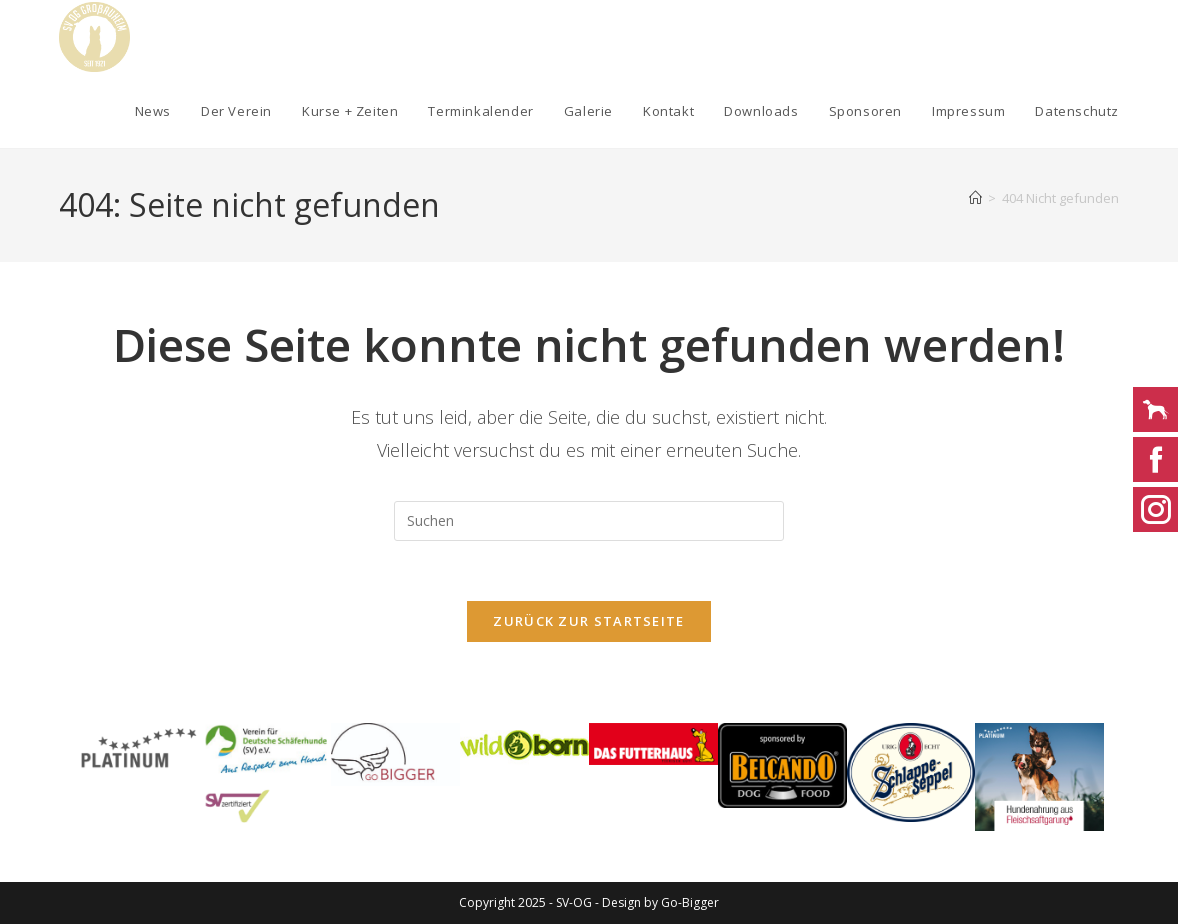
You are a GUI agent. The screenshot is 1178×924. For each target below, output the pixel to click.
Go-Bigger (690, 902)
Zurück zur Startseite (588, 622)
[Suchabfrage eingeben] (589, 521)
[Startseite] (975, 198)
